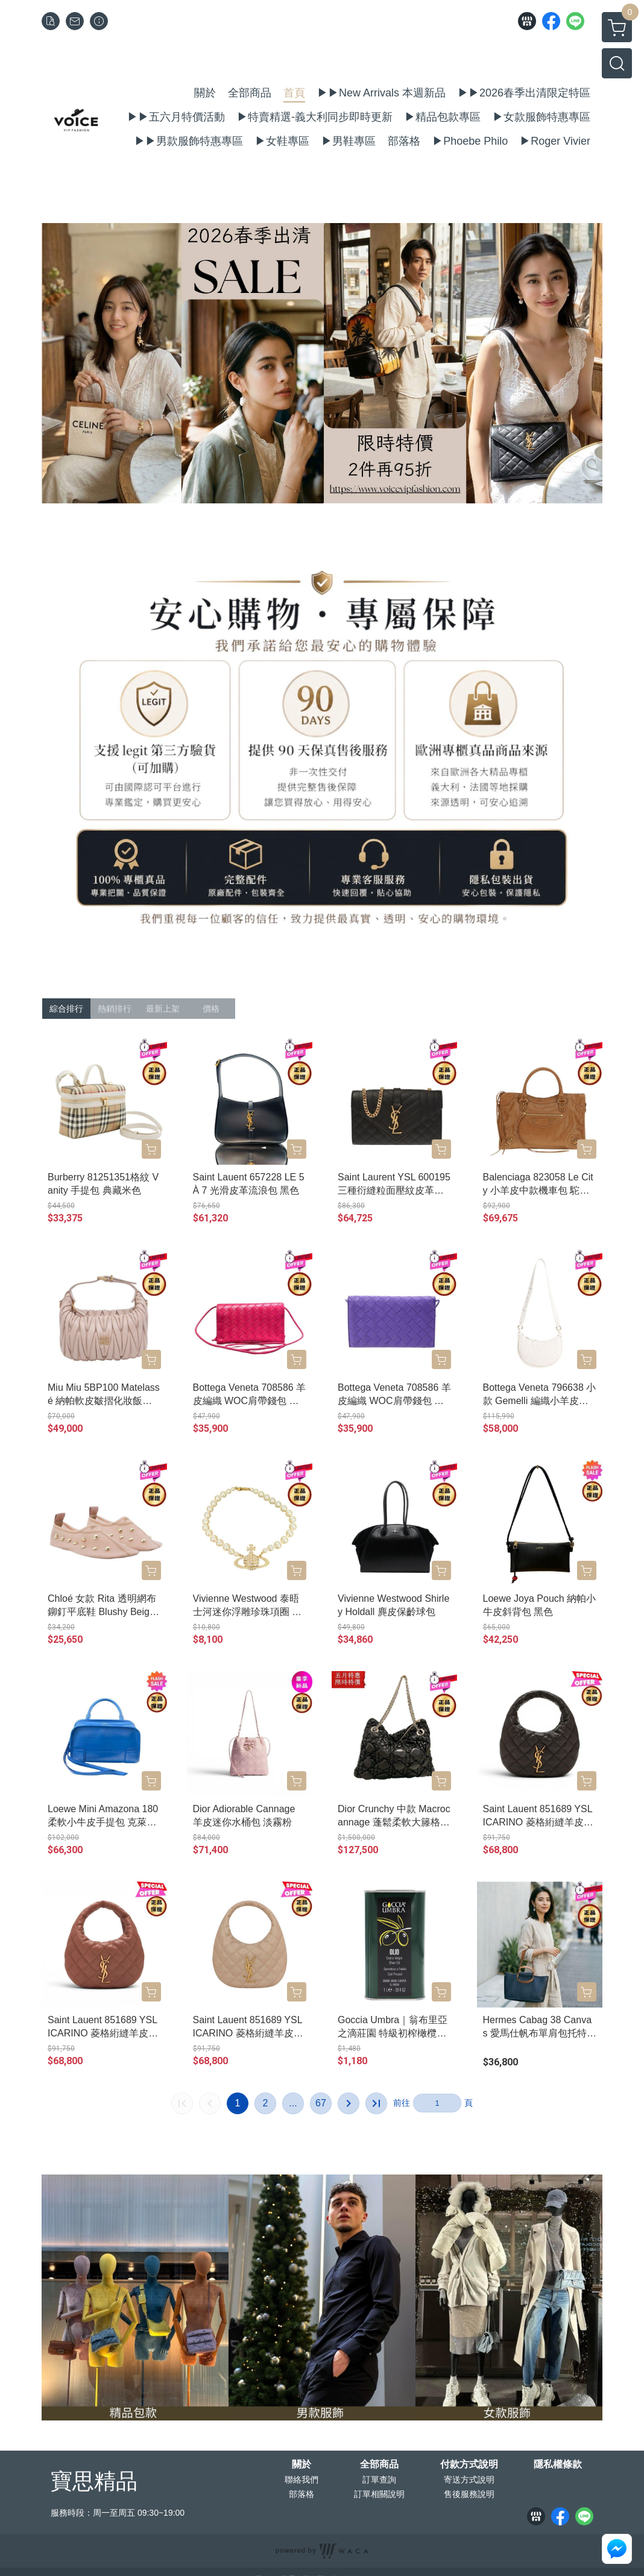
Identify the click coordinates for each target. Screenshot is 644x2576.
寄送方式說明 (469, 2479)
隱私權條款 (558, 2464)
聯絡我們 (301, 2479)
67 (320, 2103)
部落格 (301, 2494)
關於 (301, 2464)
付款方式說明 (469, 2464)
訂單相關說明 (379, 2494)
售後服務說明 (469, 2494)
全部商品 (379, 2464)
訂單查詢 (379, 2479)
